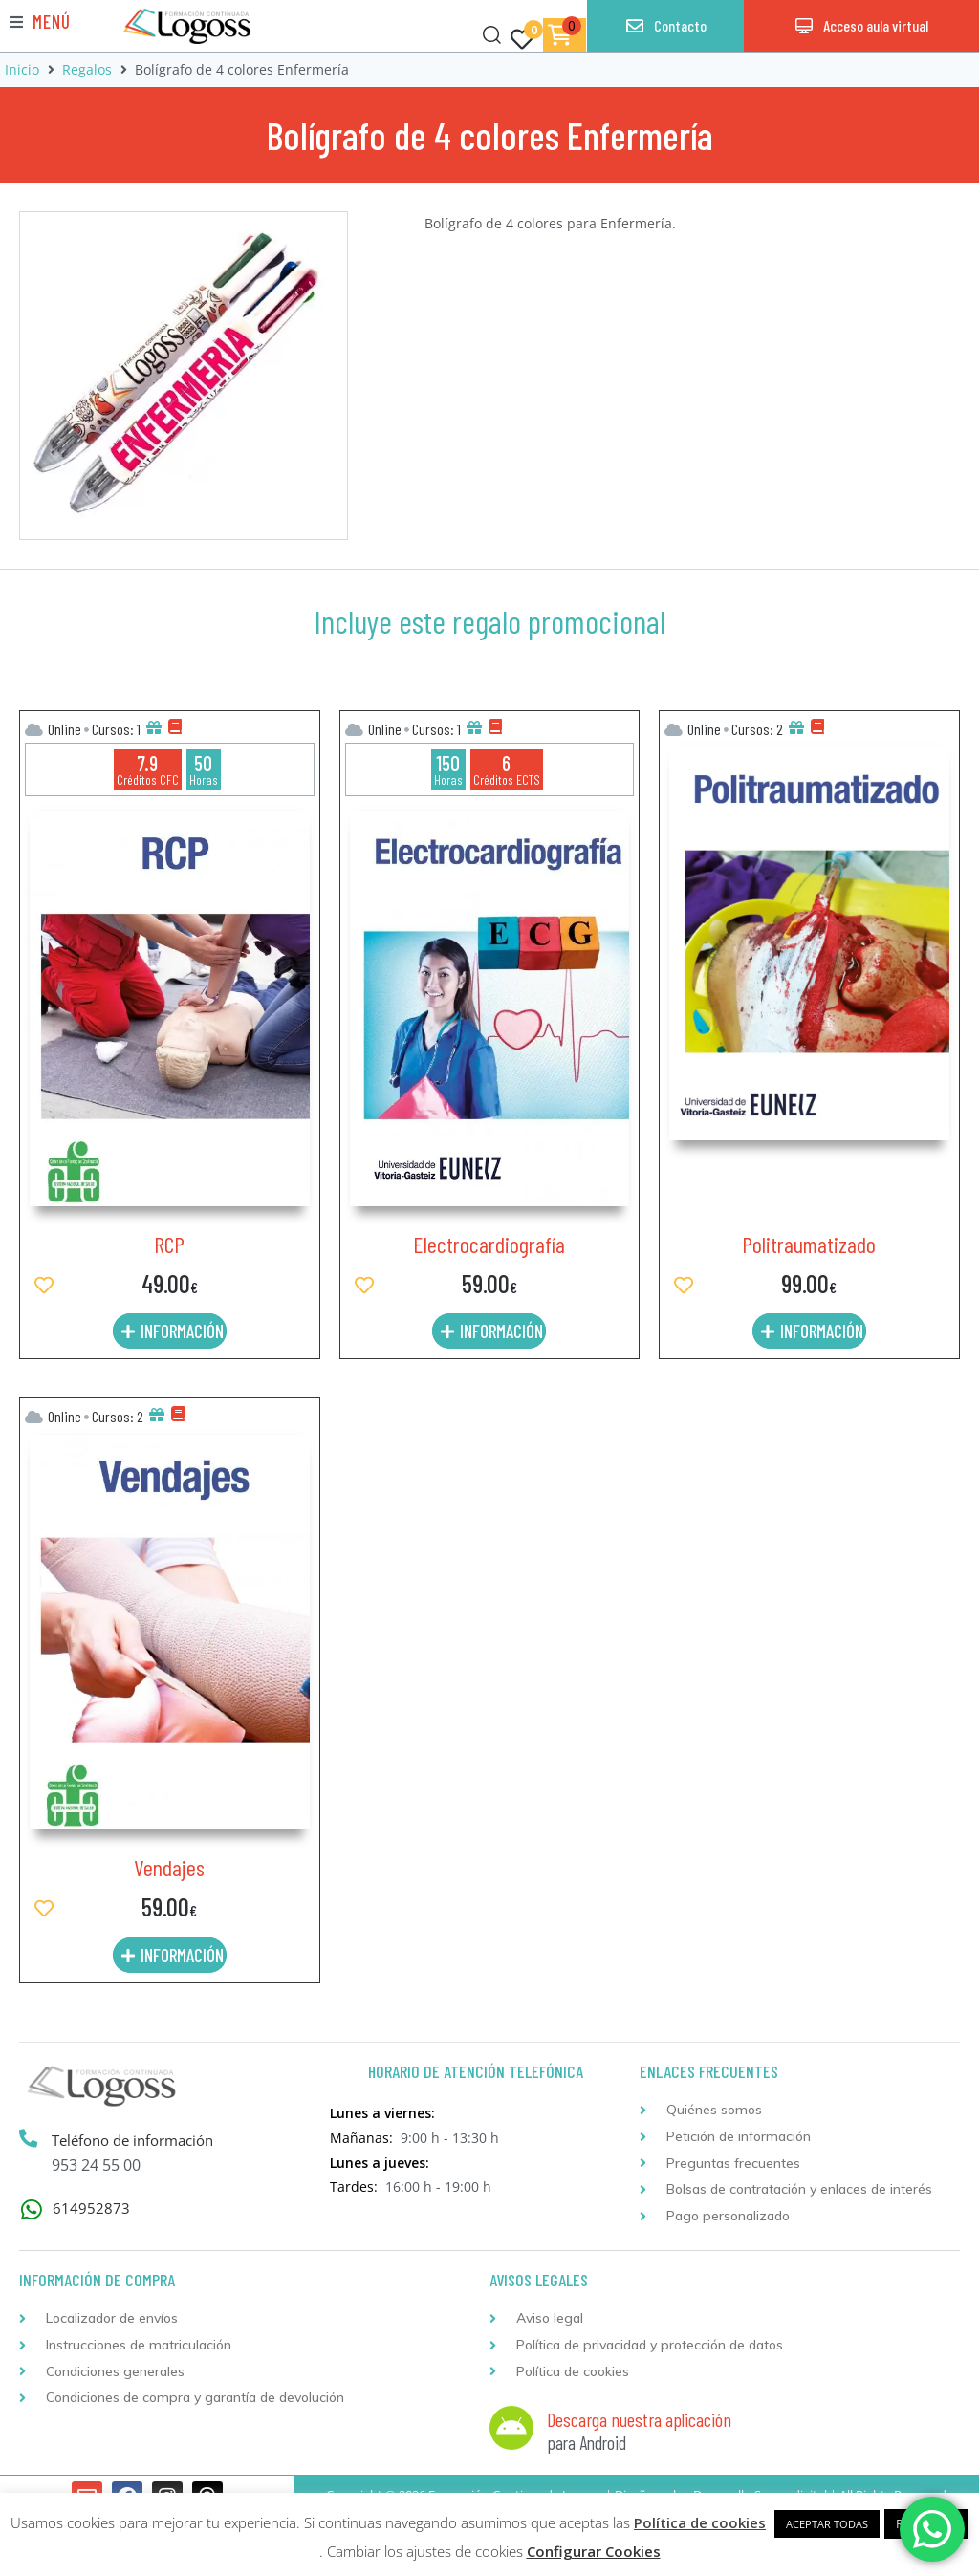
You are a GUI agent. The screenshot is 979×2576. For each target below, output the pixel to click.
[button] (40, 21)
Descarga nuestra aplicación (639, 2419)
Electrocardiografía (489, 1244)
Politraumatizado (809, 1244)
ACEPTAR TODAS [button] (827, 2524)
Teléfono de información (135, 2140)
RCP (169, 1244)
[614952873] (31, 2209)
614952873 (91, 2208)
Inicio (22, 69)
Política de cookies (700, 2522)
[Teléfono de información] (29, 2139)
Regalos (87, 69)
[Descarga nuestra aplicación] (511, 2428)
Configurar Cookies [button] (594, 2551)
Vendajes (169, 1867)
